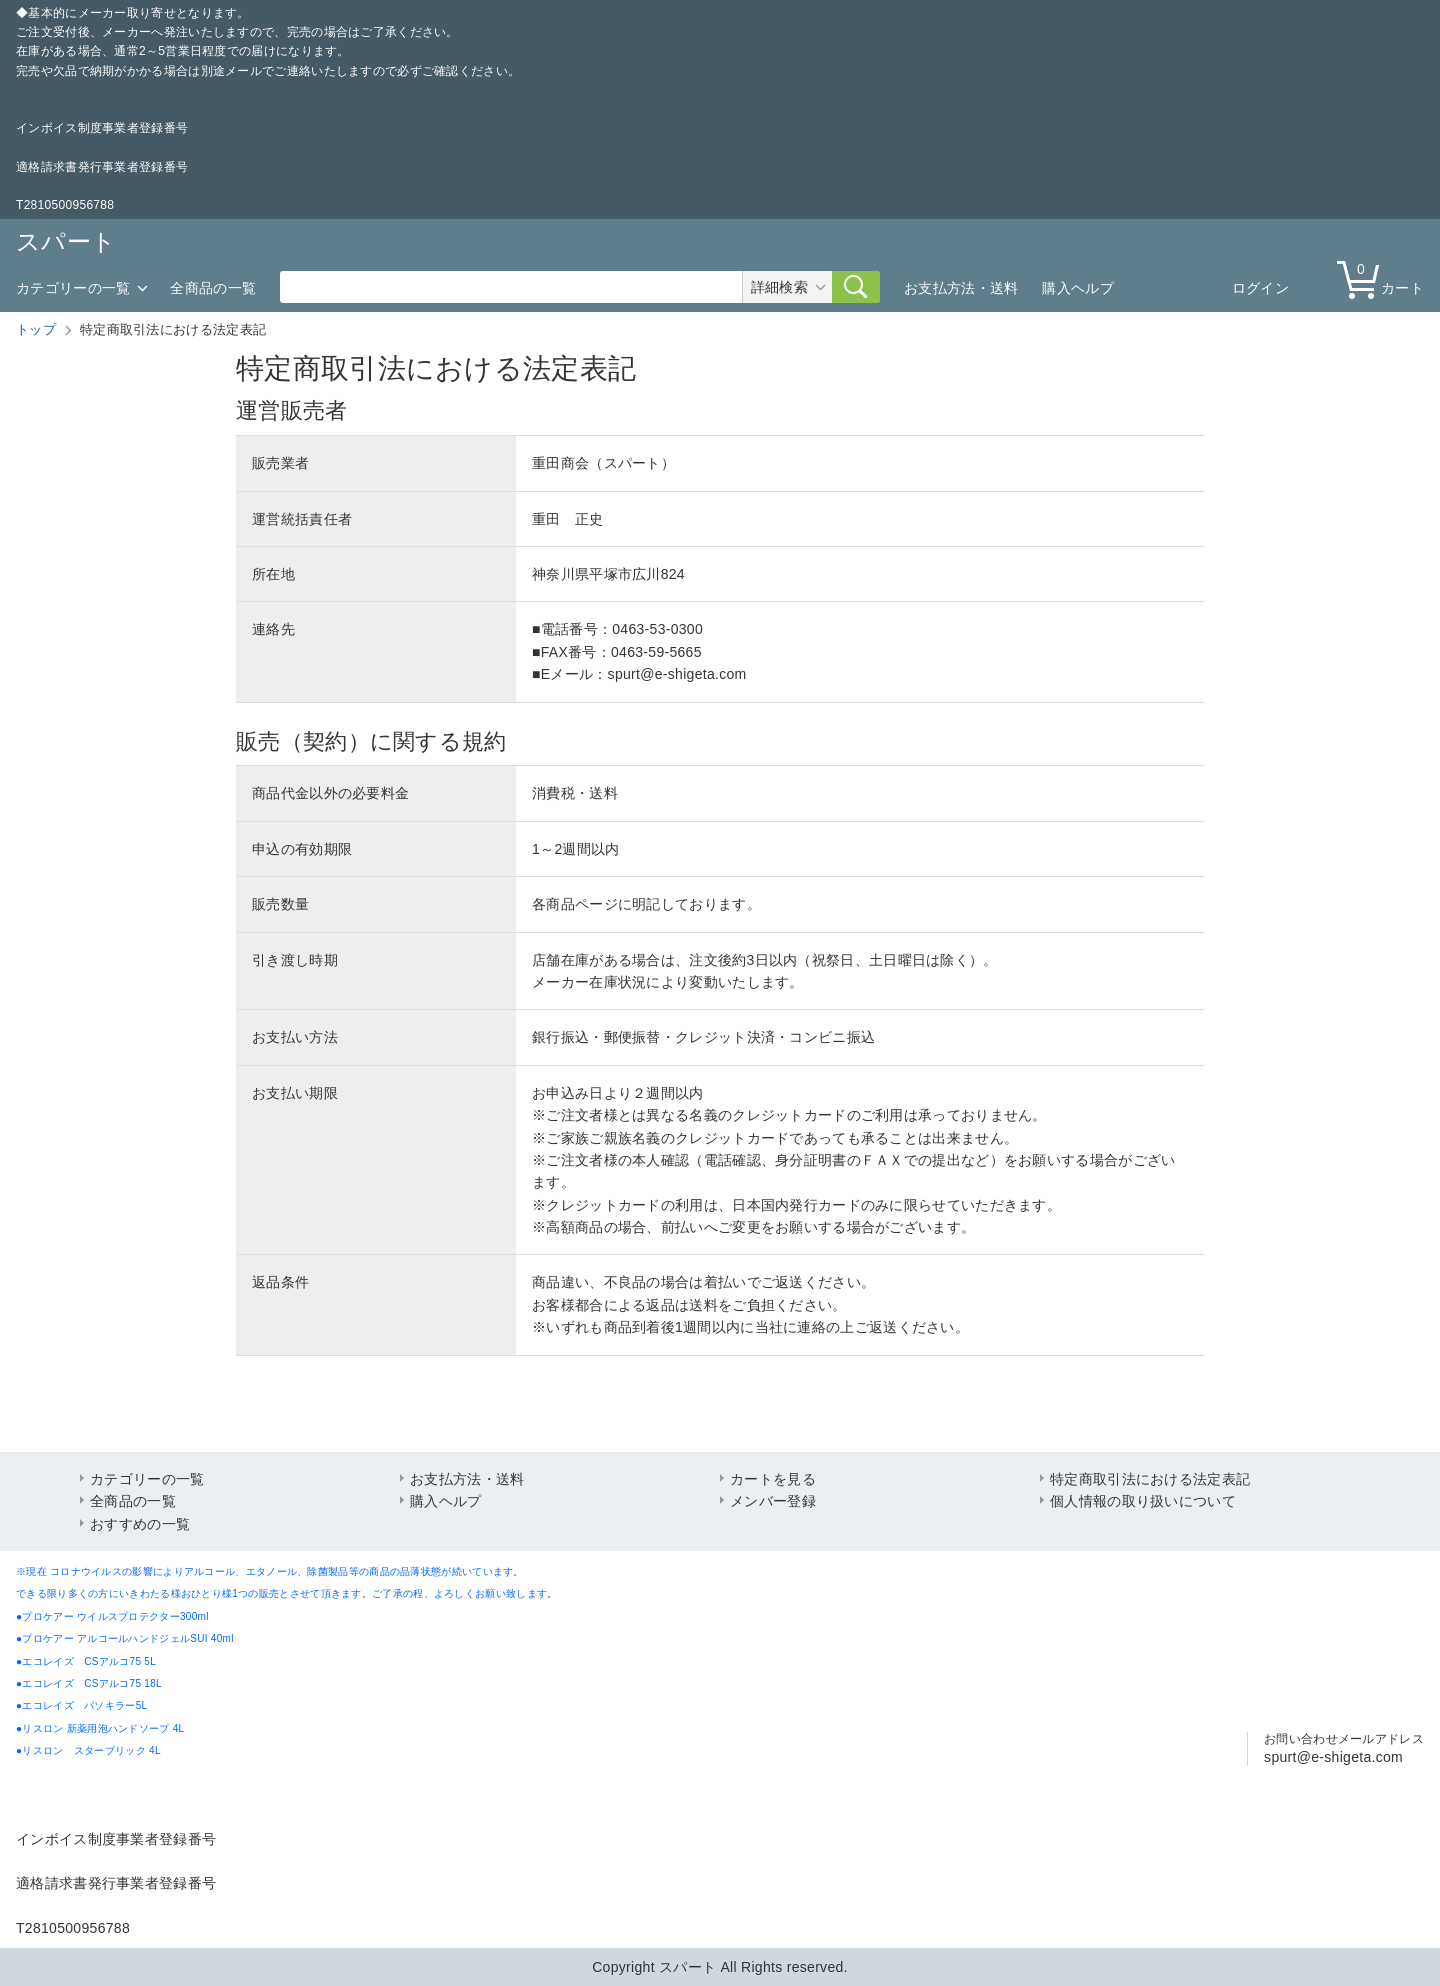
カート (1385, 278)
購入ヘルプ (1078, 288)
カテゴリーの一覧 (73, 288)
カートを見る (773, 1479)
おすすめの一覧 (140, 1524)
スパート (66, 241)
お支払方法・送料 (961, 288)
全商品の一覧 (213, 288)
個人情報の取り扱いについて (1143, 1501)
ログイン (1260, 288)
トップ (36, 329)
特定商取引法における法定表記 (1150, 1479)
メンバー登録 (773, 1501)
